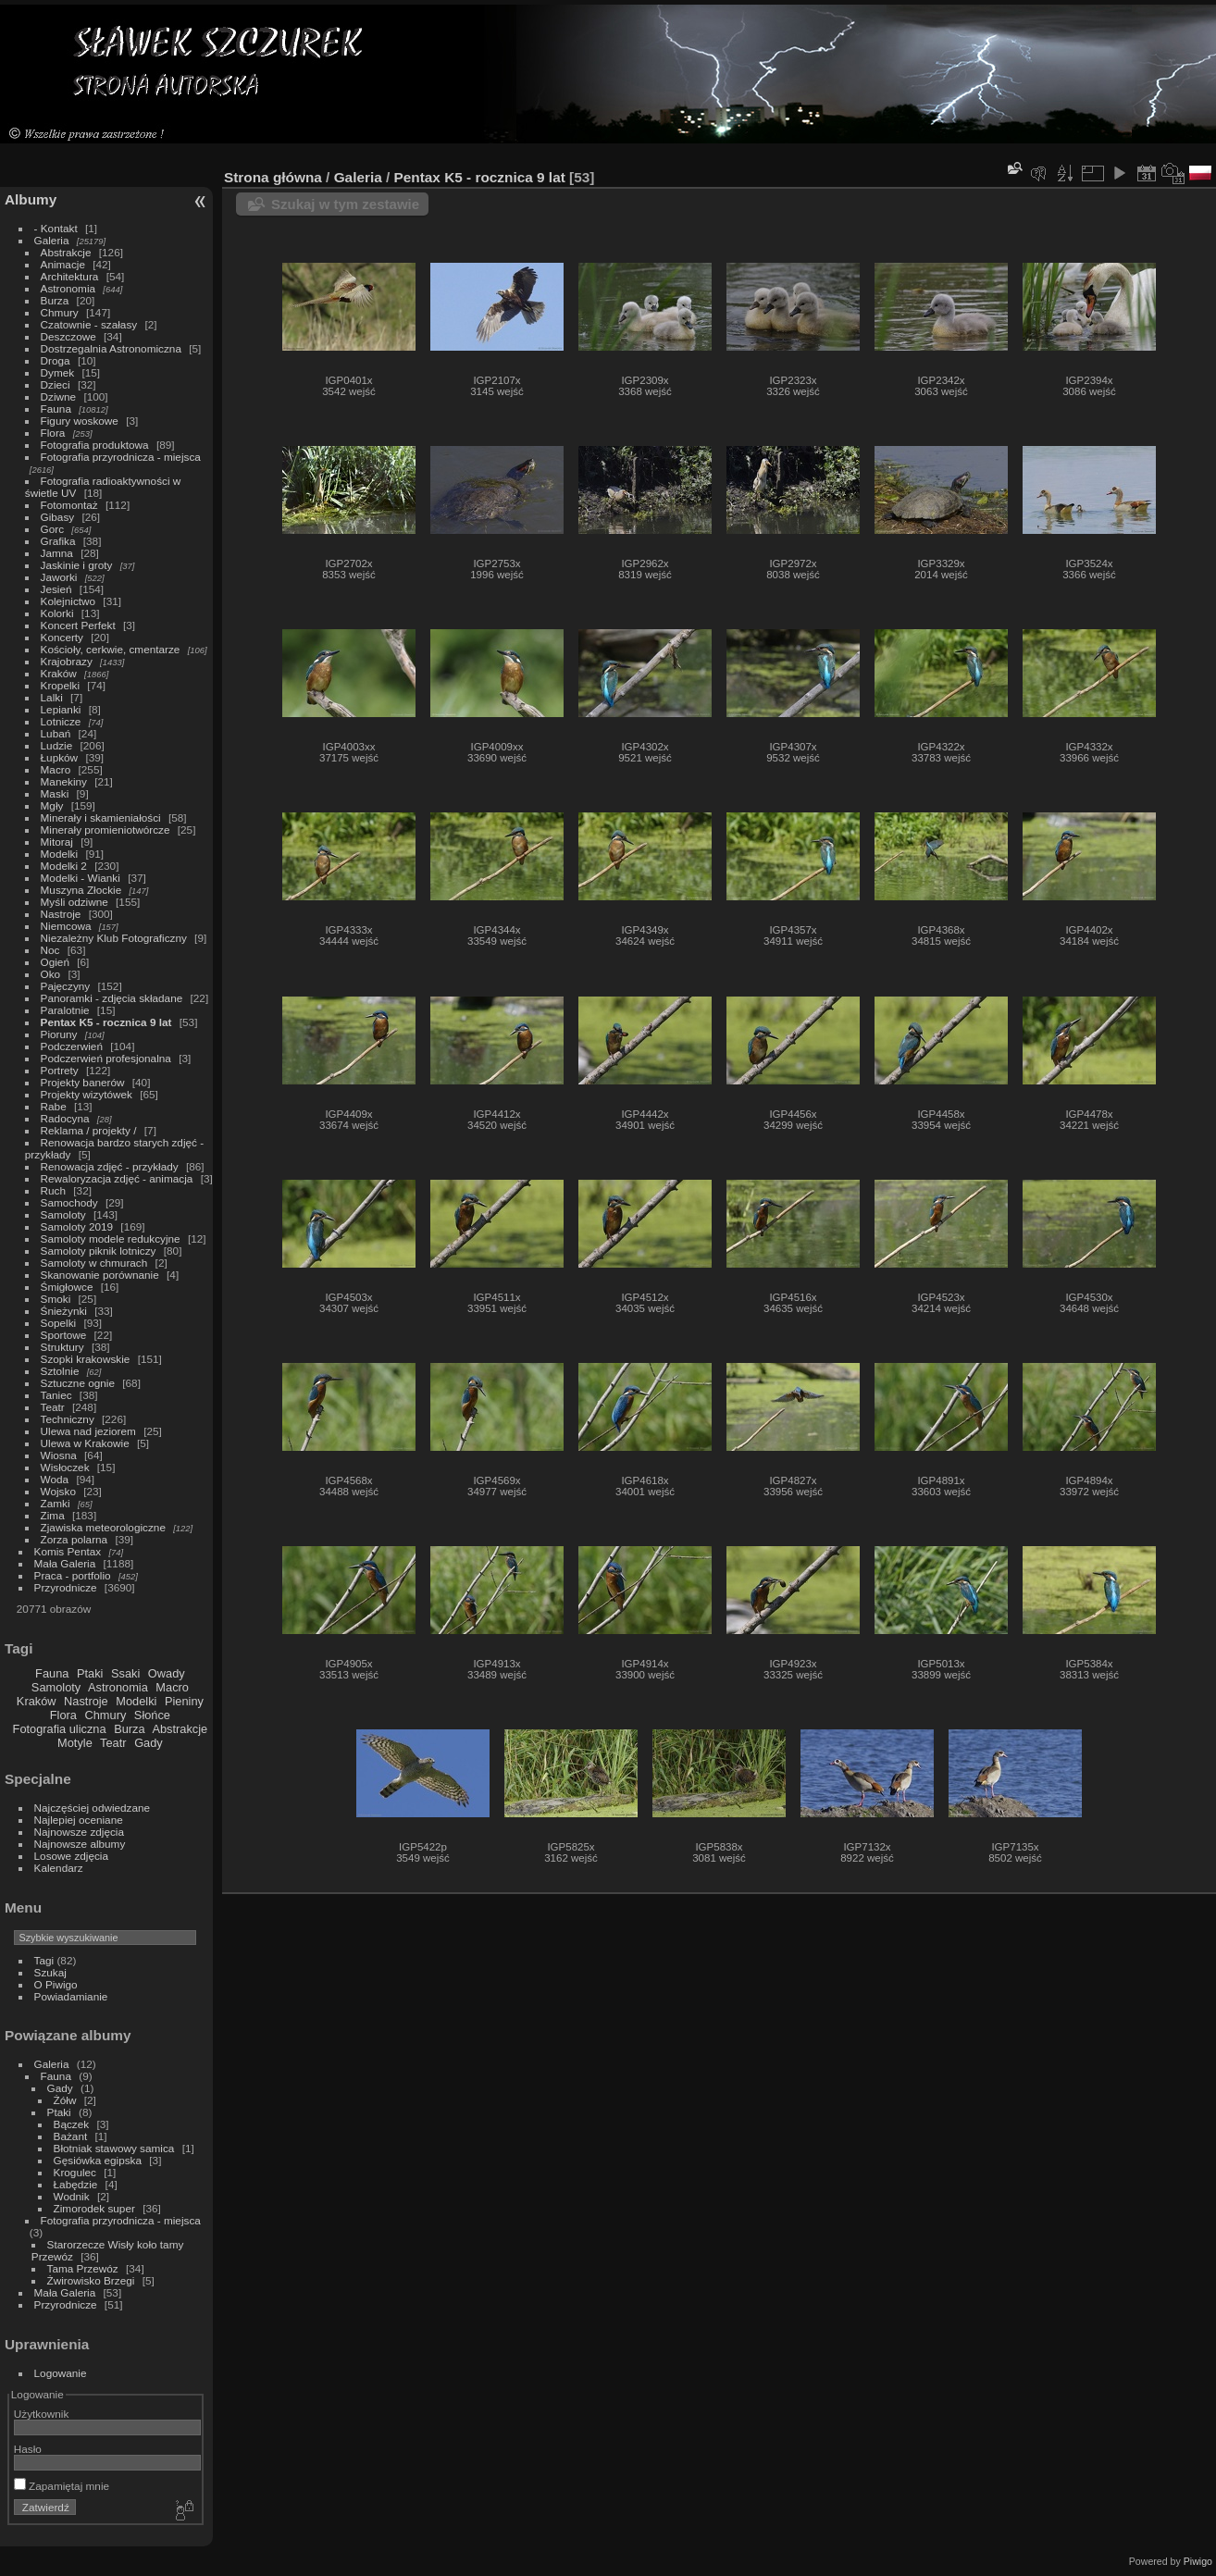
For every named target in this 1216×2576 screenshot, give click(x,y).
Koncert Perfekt (78, 625)
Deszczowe (68, 336)
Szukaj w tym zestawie (345, 204)
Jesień (56, 589)
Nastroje (61, 914)
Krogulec (75, 2172)
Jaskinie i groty (77, 565)
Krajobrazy (67, 661)
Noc (50, 950)
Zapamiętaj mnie (61, 2486)
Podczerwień (72, 1046)
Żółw (65, 2100)
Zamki (55, 1503)
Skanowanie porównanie (100, 1275)
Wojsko (58, 1491)
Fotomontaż (69, 505)
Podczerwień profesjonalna (106, 1058)
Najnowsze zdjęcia (79, 1832)
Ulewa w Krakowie (85, 1443)
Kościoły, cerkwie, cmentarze (110, 649)
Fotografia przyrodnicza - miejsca (121, 457)
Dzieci (55, 384)
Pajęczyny (66, 986)
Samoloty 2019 (77, 1226)
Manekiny (64, 781)
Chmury (60, 312)
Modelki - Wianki (80, 878)
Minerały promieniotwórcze (105, 830)
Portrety (60, 1070)
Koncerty (62, 637)
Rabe (54, 1106)
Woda (55, 1479)
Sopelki (59, 1323)
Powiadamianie (71, 1996)
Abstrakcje (66, 252)
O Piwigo (56, 1984)
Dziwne (59, 396)
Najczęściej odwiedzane (92, 1808)
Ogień (55, 962)
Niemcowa (66, 926)
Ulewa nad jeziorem (88, 1431)
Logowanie (60, 2373)
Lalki (52, 697)
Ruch (53, 1190)
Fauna (56, 408)
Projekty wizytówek (86, 1094)
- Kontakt (56, 228)
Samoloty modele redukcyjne (110, 1238)
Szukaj (50, 1972)
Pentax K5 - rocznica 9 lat (106, 1022)
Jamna (57, 553)
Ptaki (90, 1673)
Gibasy (58, 517)
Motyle (75, 1743)
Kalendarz (58, 1868)
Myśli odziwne (74, 902)
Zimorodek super (94, 2208)
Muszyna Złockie (81, 890)
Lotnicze (61, 721)
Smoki (56, 1299)
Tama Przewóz (82, 2268)
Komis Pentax (68, 1551)
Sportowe (64, 1335)
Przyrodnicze (65, 1587)
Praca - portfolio (72, 1575)
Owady (166, 1673)
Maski (55, 793)
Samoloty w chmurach (94, 1263)
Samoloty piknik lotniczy (98, 1251)
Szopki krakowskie (85, 1359)
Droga (55, 360)
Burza (55, 300)
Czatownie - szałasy (89, 324)
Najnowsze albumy (80, 1844)
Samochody (69, 1202)
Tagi (44, 1960)
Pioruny (59, 1034)
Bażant (71, 2136)
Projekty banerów (83, 1082)
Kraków (59, 673)
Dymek (58, 372)
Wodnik (72, 2196)
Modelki (60, 854)
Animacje (63, 264)
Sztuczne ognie (78, 1383)
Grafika (58, 541)
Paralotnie (65, 1010)
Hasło (28, 2449)
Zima (53, 1515)
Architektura (70, 276)
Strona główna (273, 177)
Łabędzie (76, 2184)
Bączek (72, 2124)
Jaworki (61, 577)
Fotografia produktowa (95, 445)
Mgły (52, 805)
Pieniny (184, 1701)
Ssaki (125, 1673)
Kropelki (61, 685)
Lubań (56, 733)
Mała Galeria (65, 1563)
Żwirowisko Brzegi (91, 2280)
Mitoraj (57, 842)
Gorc (53, 529)
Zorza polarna (74, 1539)
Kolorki (57, 613)
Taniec (56, 1395)
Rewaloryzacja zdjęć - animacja (117, 1178)
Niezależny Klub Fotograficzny (114, 938)
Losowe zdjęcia (71, 1856)
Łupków (60, 757)
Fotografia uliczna (59, 1729)
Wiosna (59, 1455)
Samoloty (63, 1214)
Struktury (62, 1347)
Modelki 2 (64, 866)
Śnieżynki (64, 1311)
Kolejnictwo (68, 601)
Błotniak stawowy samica (114, 2148)
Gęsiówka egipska (98, 2160)
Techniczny (67, 1419)
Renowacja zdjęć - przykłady (110, 1166)
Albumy (30, 199)
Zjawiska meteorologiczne (103, 1527)
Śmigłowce (67, 1287)
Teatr (53, 1407)
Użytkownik (41, 2414)
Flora (53, 433)
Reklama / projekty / (89, 1130)
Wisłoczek (65, 1467)
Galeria (51, 240)
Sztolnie (60, 1371)
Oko (51, 974)
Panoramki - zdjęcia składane (112, 998)
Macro (56, 769)
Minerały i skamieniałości (101, 817)
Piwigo (1198, 2561)
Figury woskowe (79, 421)
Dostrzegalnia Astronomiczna (111, 348)
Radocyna (67, 1118)
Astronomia (68, 288)
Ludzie (57, 745)
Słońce (152, 1715)
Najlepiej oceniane (78, 1820)
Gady (148, 1743)
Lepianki (61, 709)
